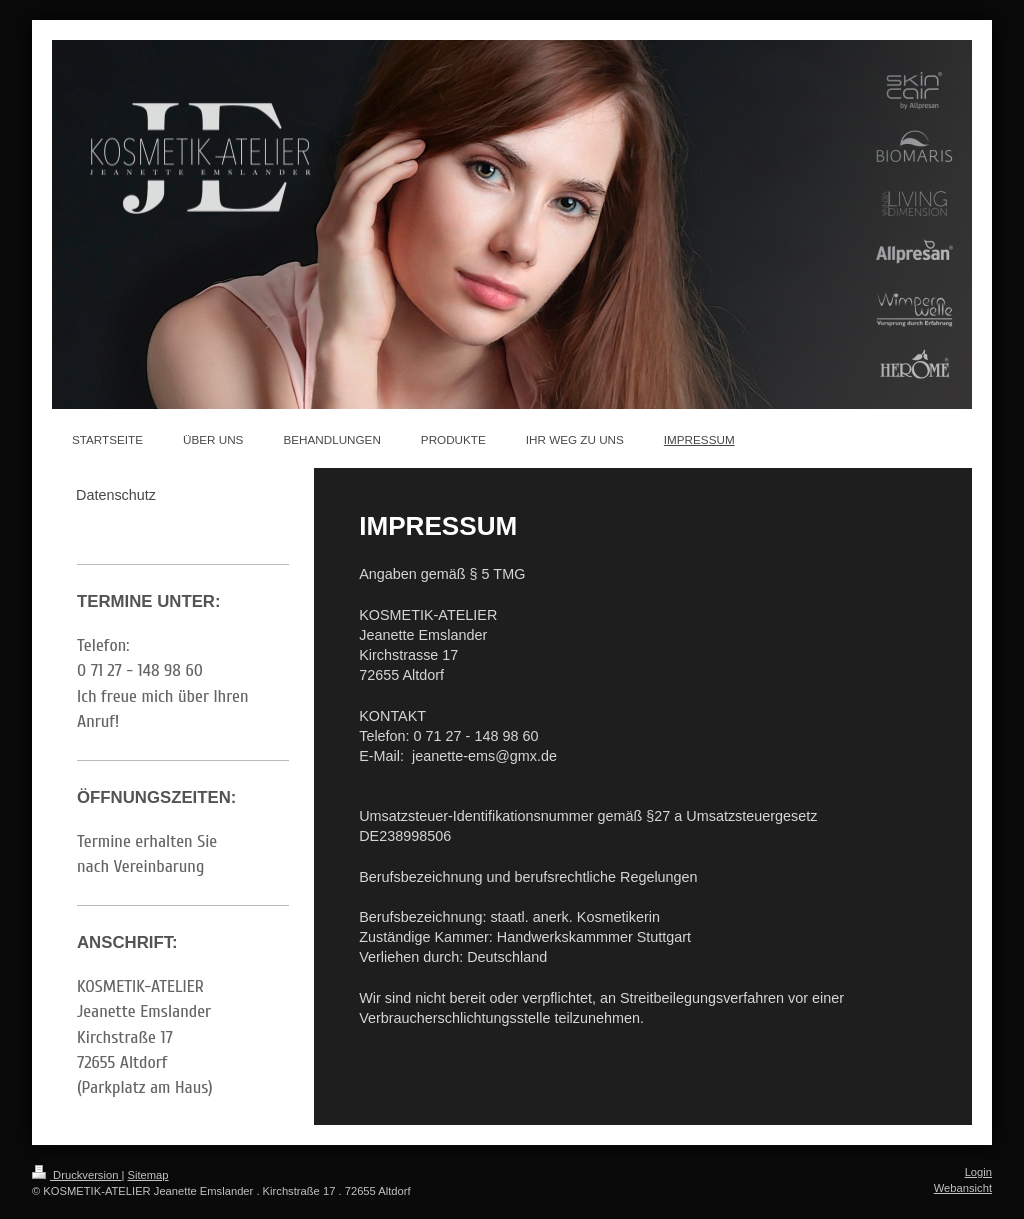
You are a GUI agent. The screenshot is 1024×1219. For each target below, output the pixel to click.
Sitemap (148, 1175)
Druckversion (77, 1175)
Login (978, 1172)
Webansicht (963, 1188)
